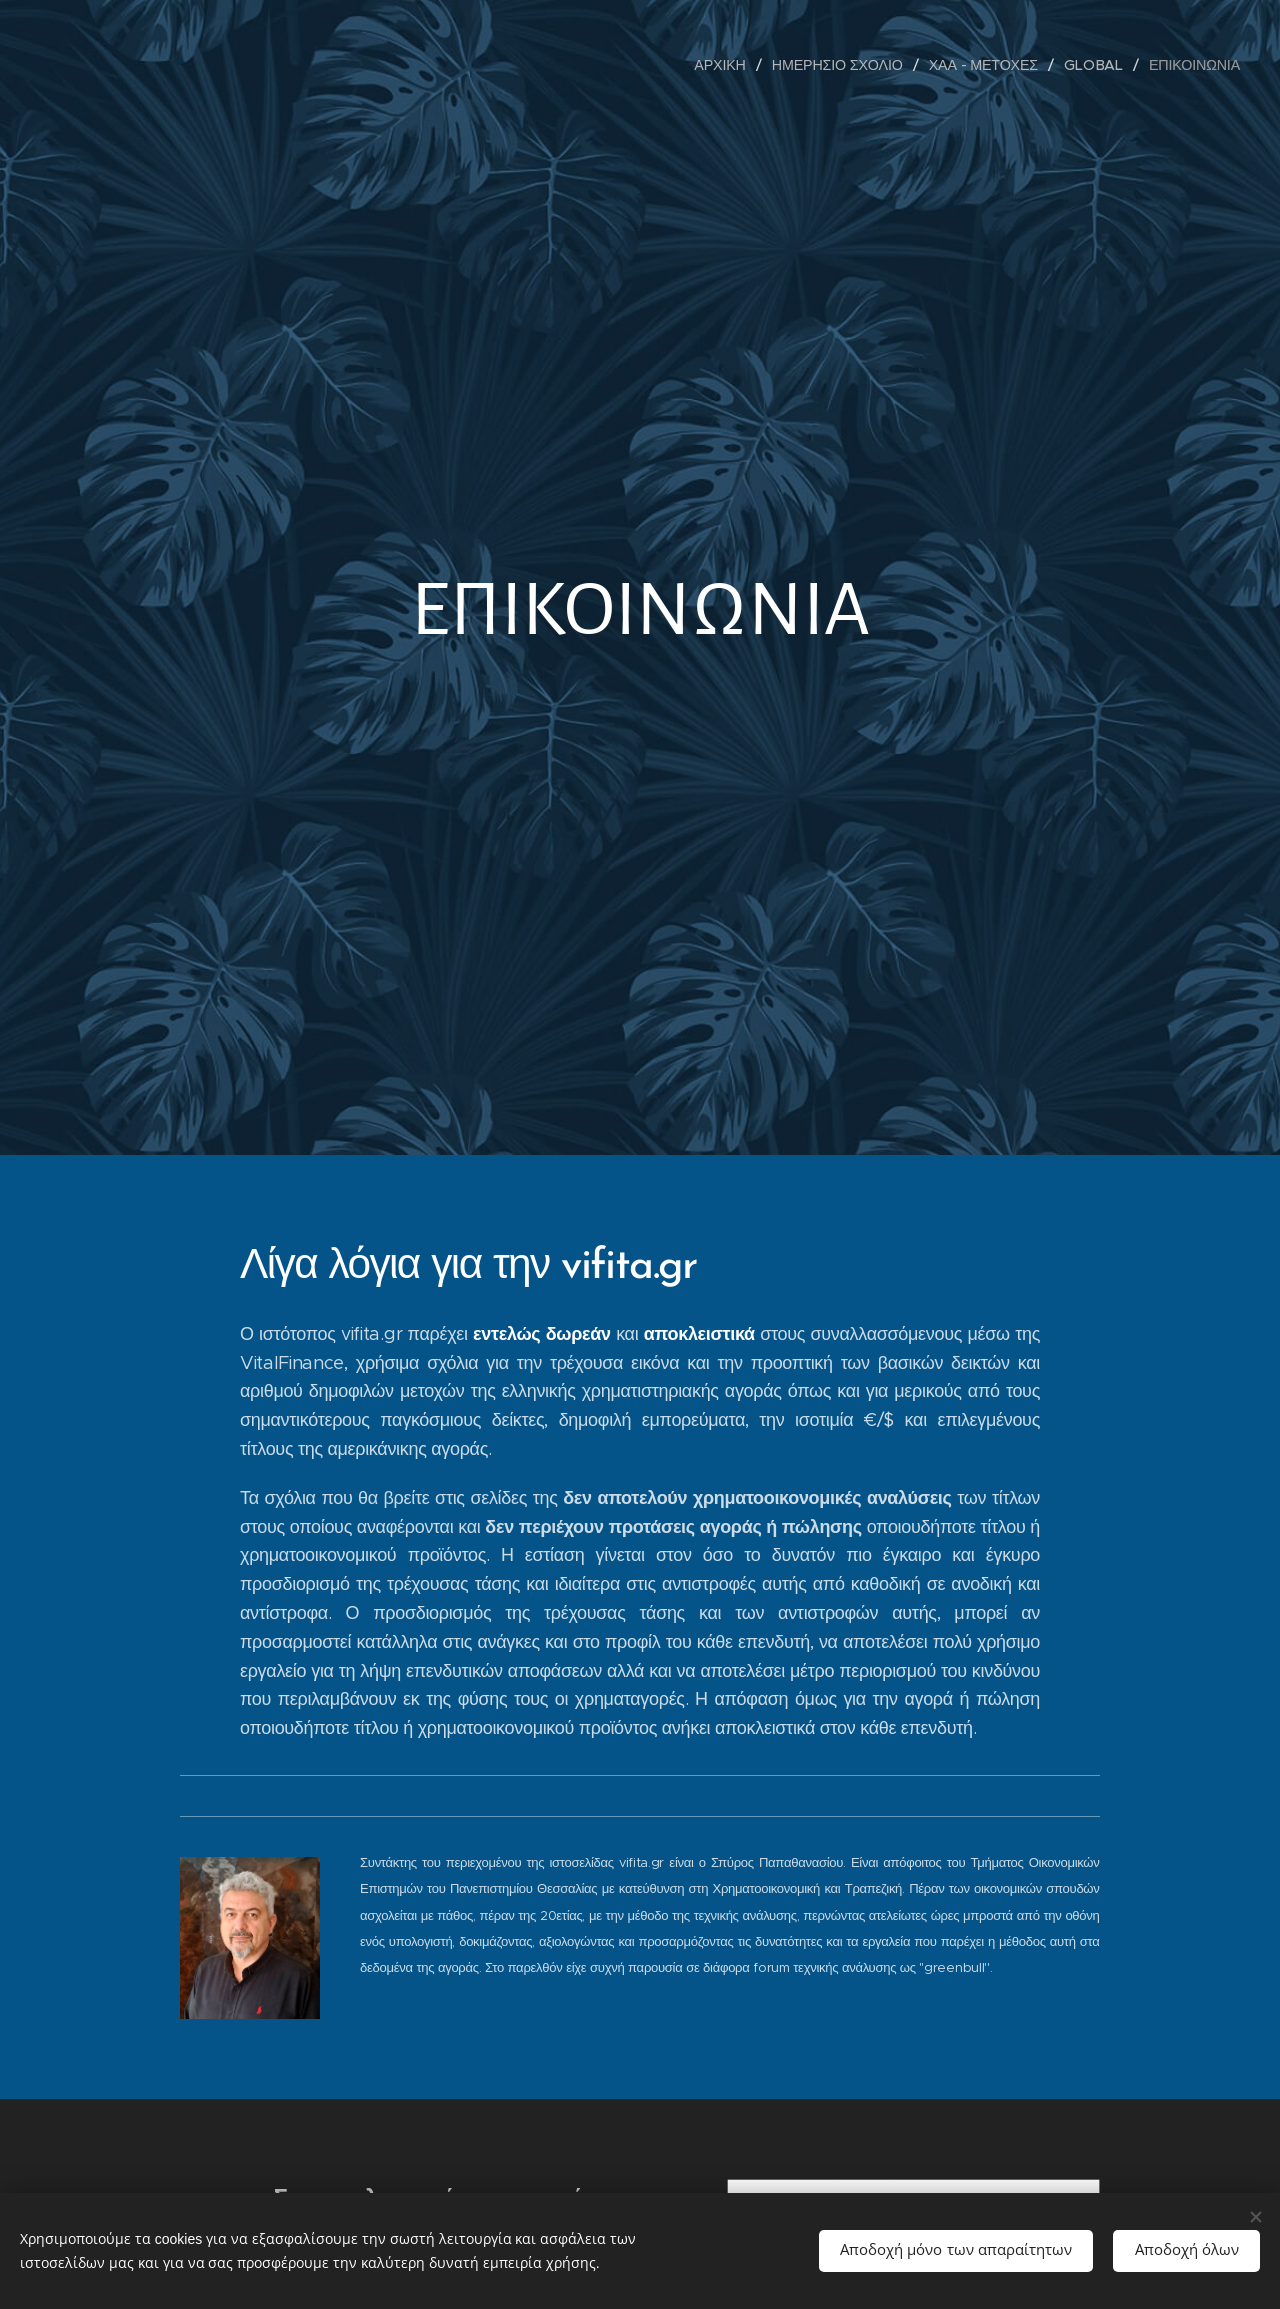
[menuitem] (726, 65)
